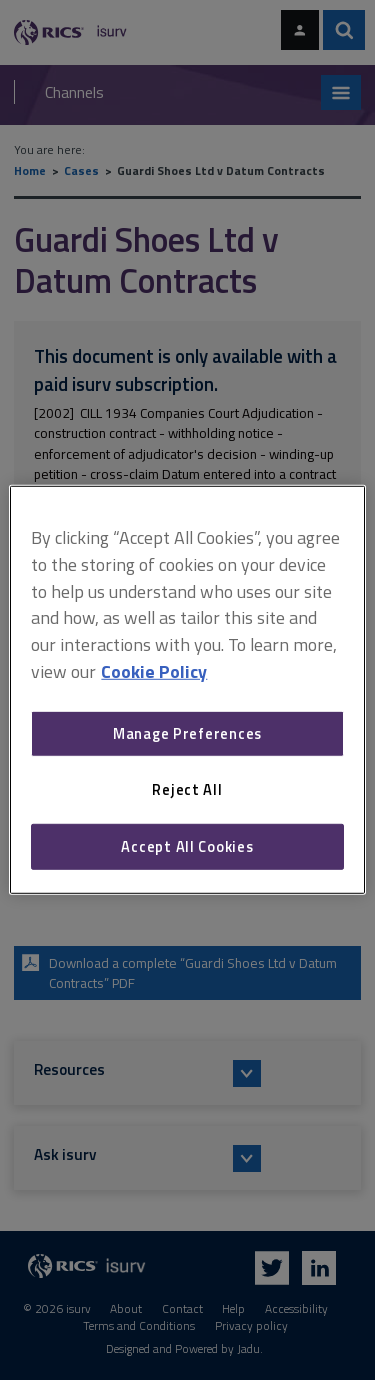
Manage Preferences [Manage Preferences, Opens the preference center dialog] (187, 733)
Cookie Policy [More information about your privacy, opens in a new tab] (154, 671)
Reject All (187, 789)
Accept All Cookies (187, 846)
